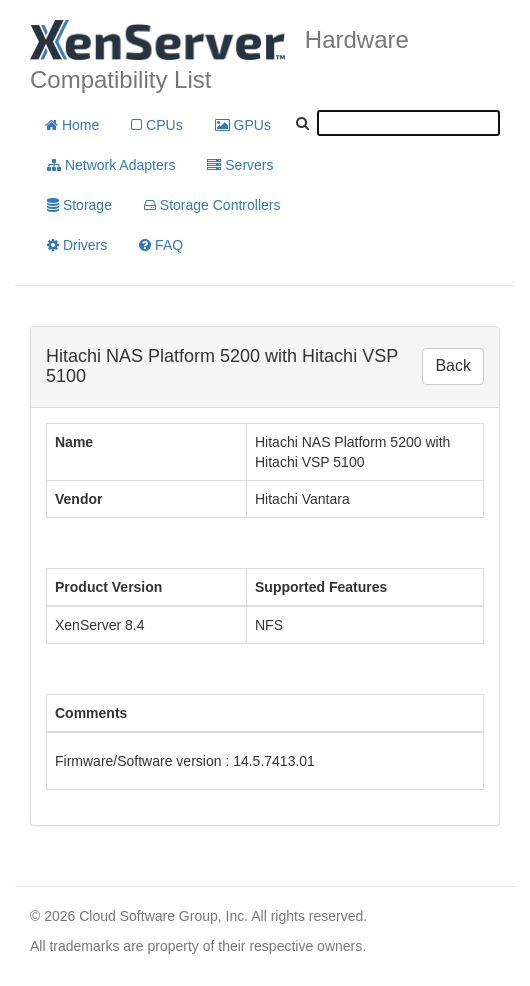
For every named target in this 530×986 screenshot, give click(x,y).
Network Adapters (111, 165)
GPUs (243, 125)
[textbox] (408, 123)
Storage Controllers (212, 205)
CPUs (156, 125)
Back (453, 365)
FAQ (161, 245)
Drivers (77, 245)
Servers (240, 165)
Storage (79, 205)
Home (72, 125)
